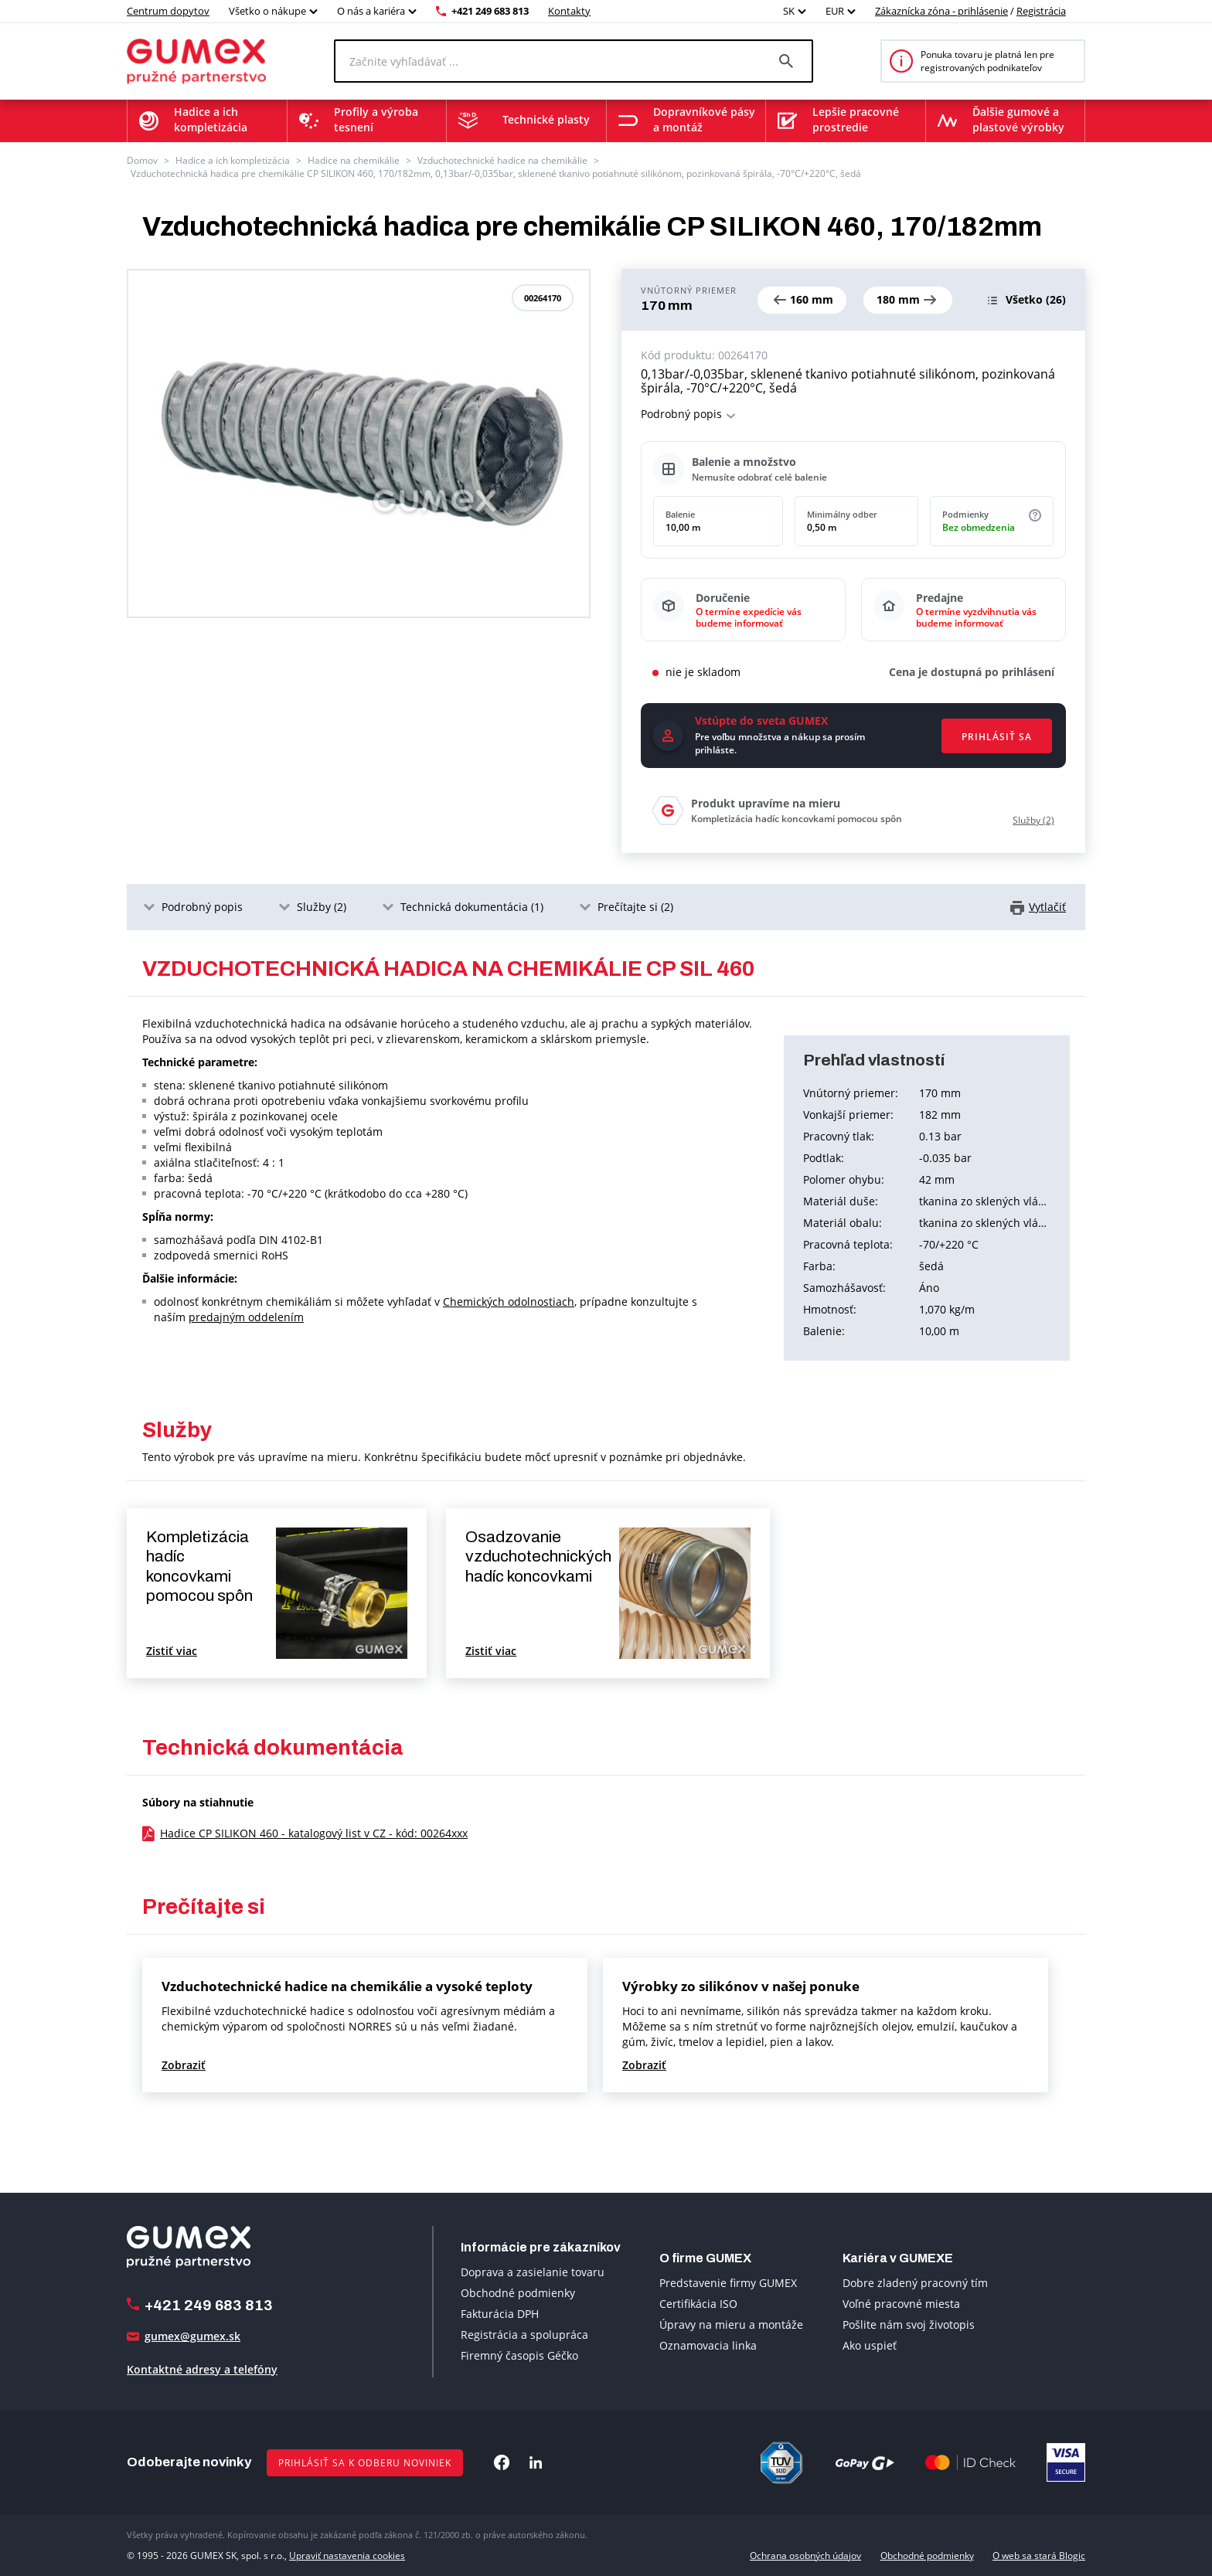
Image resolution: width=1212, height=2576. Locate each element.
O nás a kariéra (371, 11)
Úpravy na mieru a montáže (731, 2324)
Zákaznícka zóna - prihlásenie (941, 11)
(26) (1036, 299)
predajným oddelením (246, 1317)
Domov (142, 160)
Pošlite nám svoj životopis (909, 2324)
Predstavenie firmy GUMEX (728, 2282)
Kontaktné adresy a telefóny (202, 2369)
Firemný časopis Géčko (519, 2355)
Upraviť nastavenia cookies (347, 2555)
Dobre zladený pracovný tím (915, 2282)
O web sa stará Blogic (1038, 2555)
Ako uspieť (870, 2345)
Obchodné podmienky (518, 2292)
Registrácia (1041, 11)
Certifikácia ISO (698, 2303)
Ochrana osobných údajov (805, 2555)
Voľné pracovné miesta (901, 2303)
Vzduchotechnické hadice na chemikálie (502, 160)
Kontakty (569, 11)
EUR (835, 11)
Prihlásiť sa (997, 736)
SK (789, 11)
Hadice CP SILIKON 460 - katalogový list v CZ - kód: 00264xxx (314, 1833)
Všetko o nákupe (267, 11)
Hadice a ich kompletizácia (232, 160)
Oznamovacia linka (708, 2345)
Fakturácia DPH (500, 2313)
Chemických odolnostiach (508, 1301)
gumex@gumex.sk (192, 2336)
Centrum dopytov (168, 11)
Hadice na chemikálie (354, 160)
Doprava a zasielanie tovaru (532, 2272)
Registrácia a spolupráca (524, 2334)
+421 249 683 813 (490, 11)
